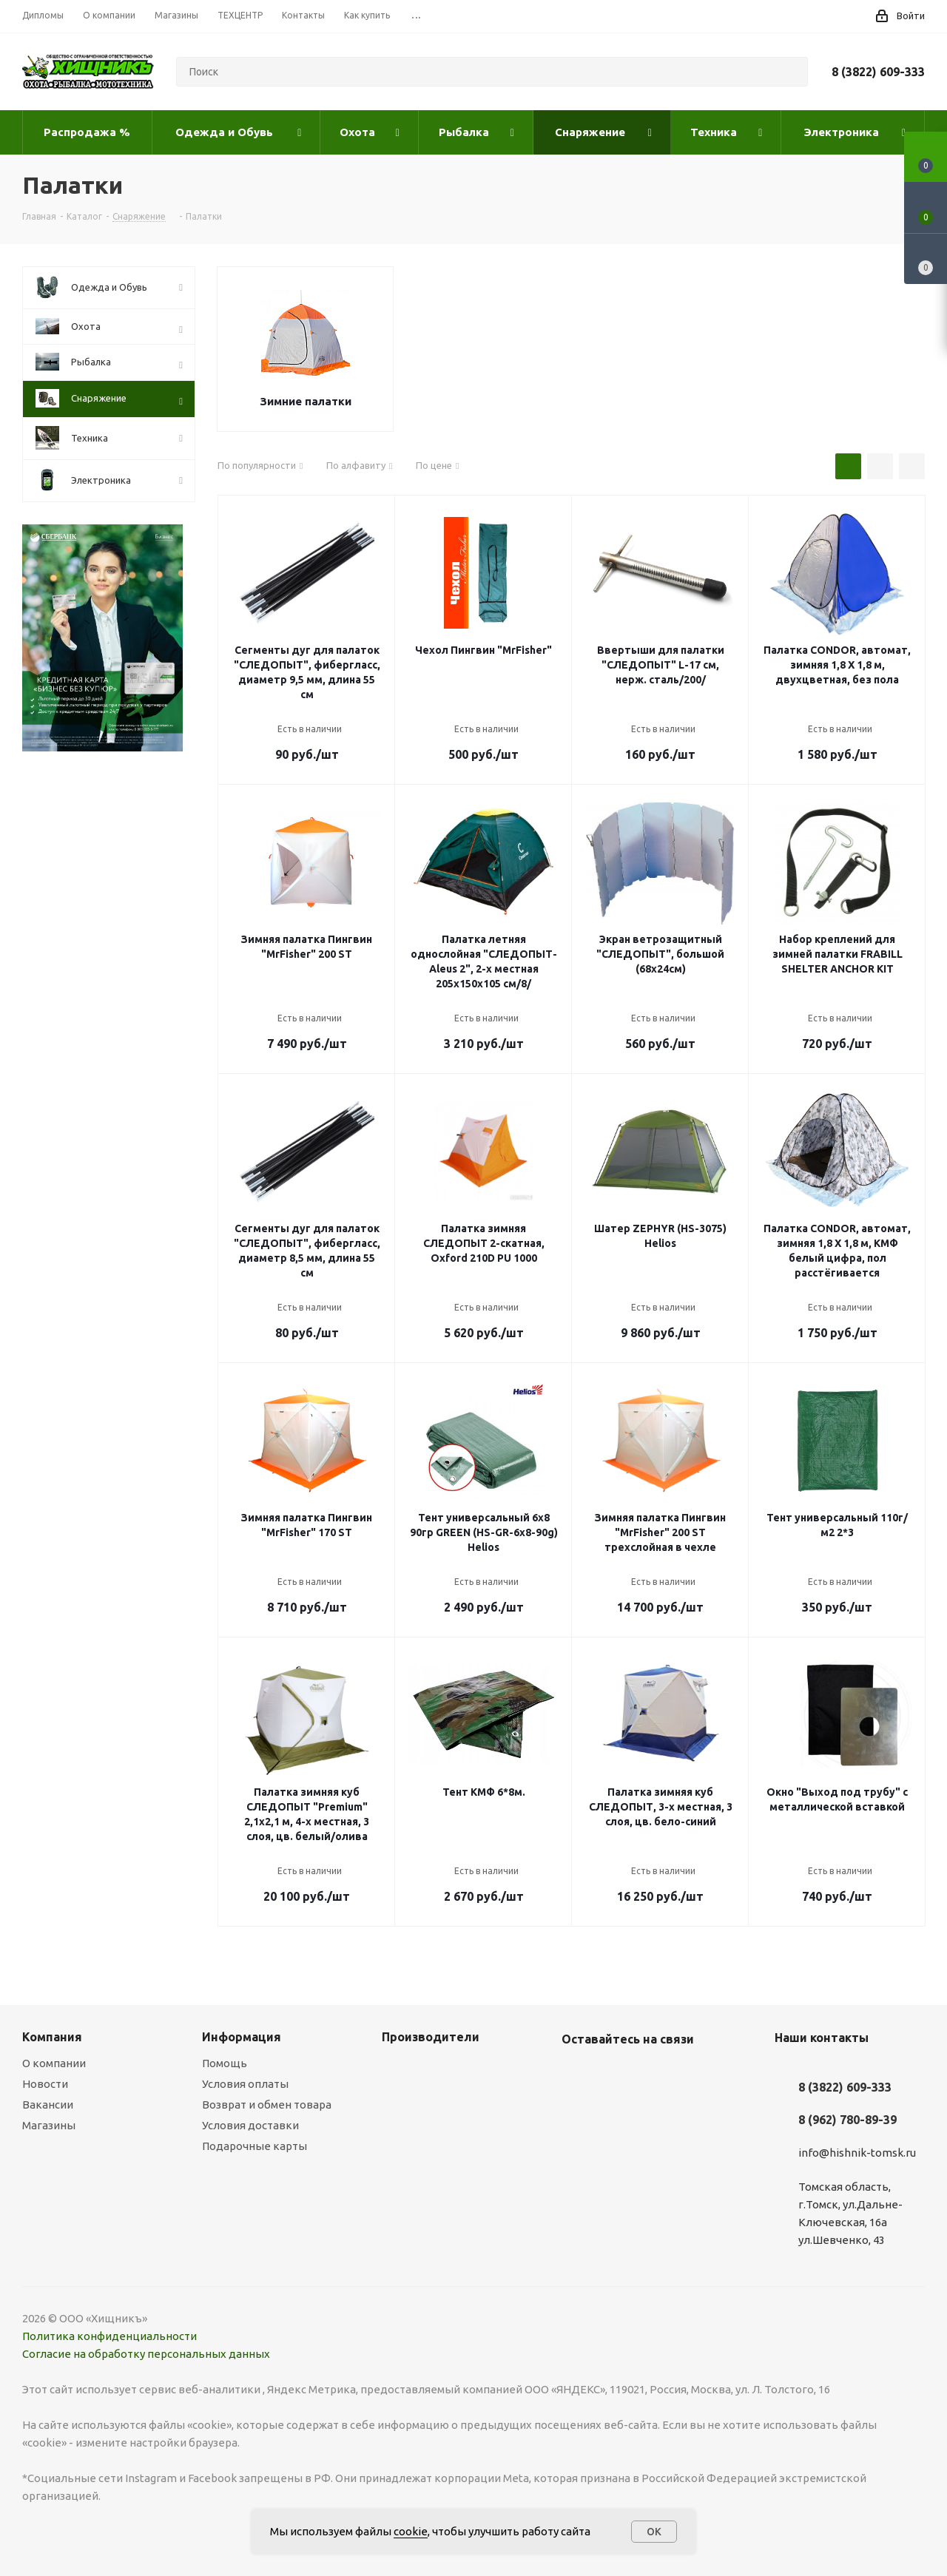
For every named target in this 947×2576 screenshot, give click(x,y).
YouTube (613, 2074)
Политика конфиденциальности (109, 2336)
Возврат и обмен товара (266, 2104)
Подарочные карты (254, 2146)
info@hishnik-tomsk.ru (857, 2152)
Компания (52, 2036)
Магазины (48, 2125)
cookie (411, 2531)
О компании (54, 2063)
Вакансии (47, 2104)
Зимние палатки (305, 401)
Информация (241, 2036)
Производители (430, 2036)
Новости (45, 2084)
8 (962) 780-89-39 (847, 2119)
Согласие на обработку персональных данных (146, 2353)
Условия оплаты (245, 2084)
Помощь (224, 2063)
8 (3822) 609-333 (878, 71)
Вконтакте (576, 2074)
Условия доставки (250, 2125)
